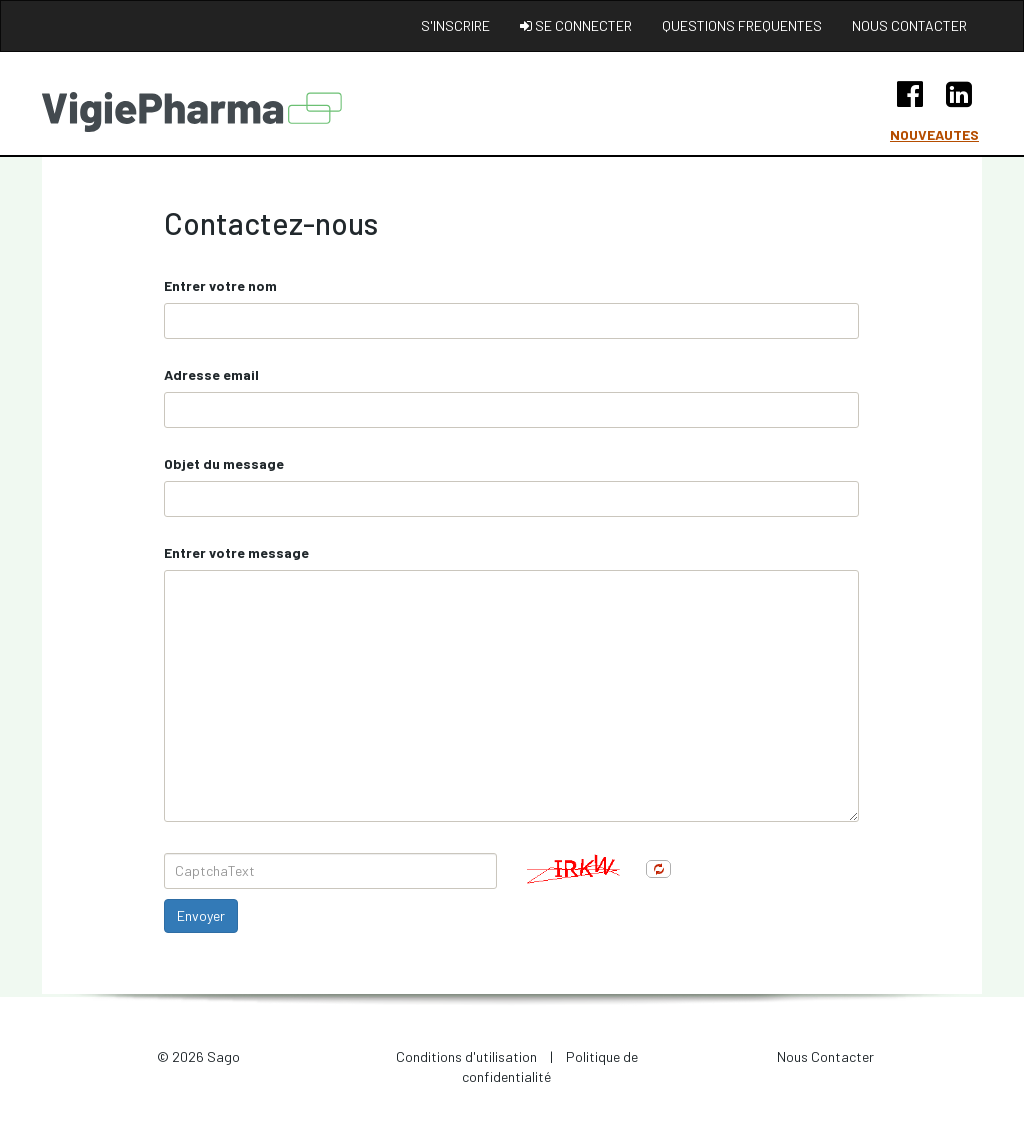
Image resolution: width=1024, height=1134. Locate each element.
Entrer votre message (236, 552)
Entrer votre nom (220, 285)
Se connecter (576, 25)
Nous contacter (909, 25)
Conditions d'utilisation (466, 1056)
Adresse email (211, 374)
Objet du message (224, 463)
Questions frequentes (742, 25)
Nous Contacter (825, 1056)
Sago (223, 1056)
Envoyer (201, 915)
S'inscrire (455, 25)
